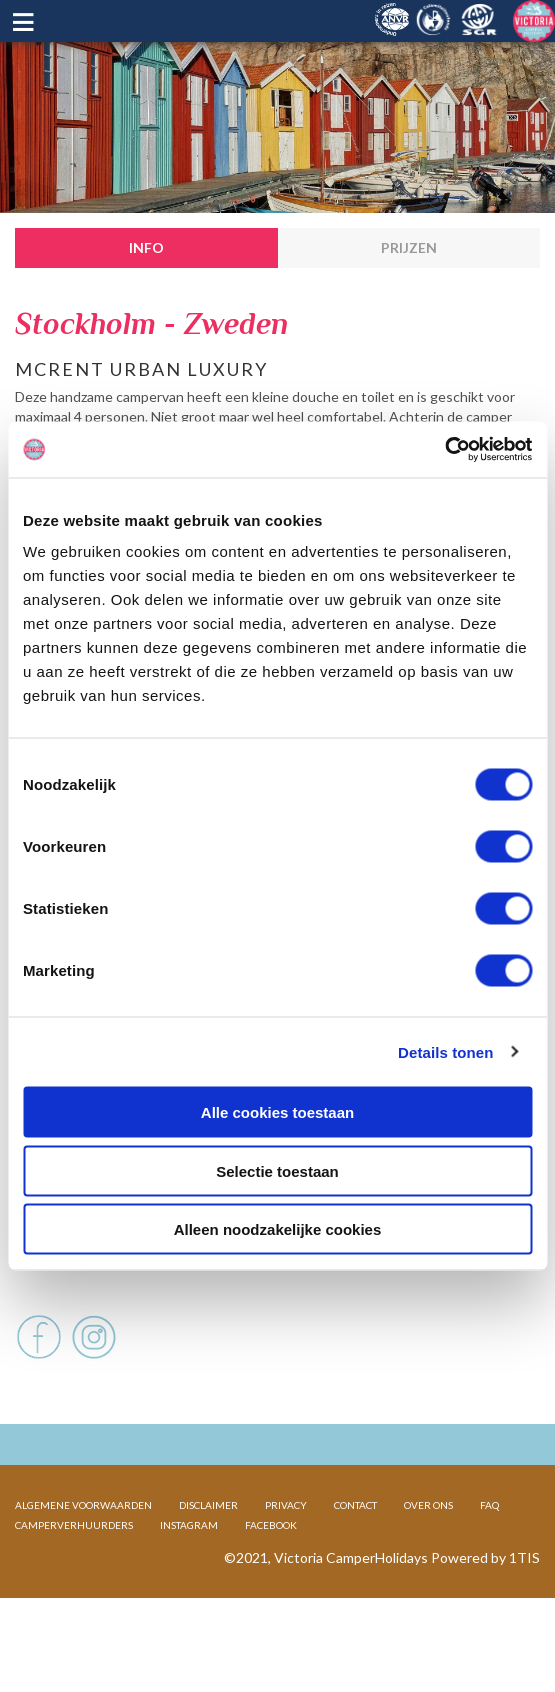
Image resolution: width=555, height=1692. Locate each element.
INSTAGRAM (189, 1589)
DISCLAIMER (208, 1569)
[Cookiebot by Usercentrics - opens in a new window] (444, 450)
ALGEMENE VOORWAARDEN (83, 1569)
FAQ (489, 1569)
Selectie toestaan (277, 1170)
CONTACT (355, 1569)
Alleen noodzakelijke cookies (278, 1229)
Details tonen (445, 1051)
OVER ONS (428, 1569)
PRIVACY (286, 1569)
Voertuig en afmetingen (109, 1303)
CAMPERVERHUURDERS (74, 1589)
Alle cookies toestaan (277, 1112)
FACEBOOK (271, 1589)
